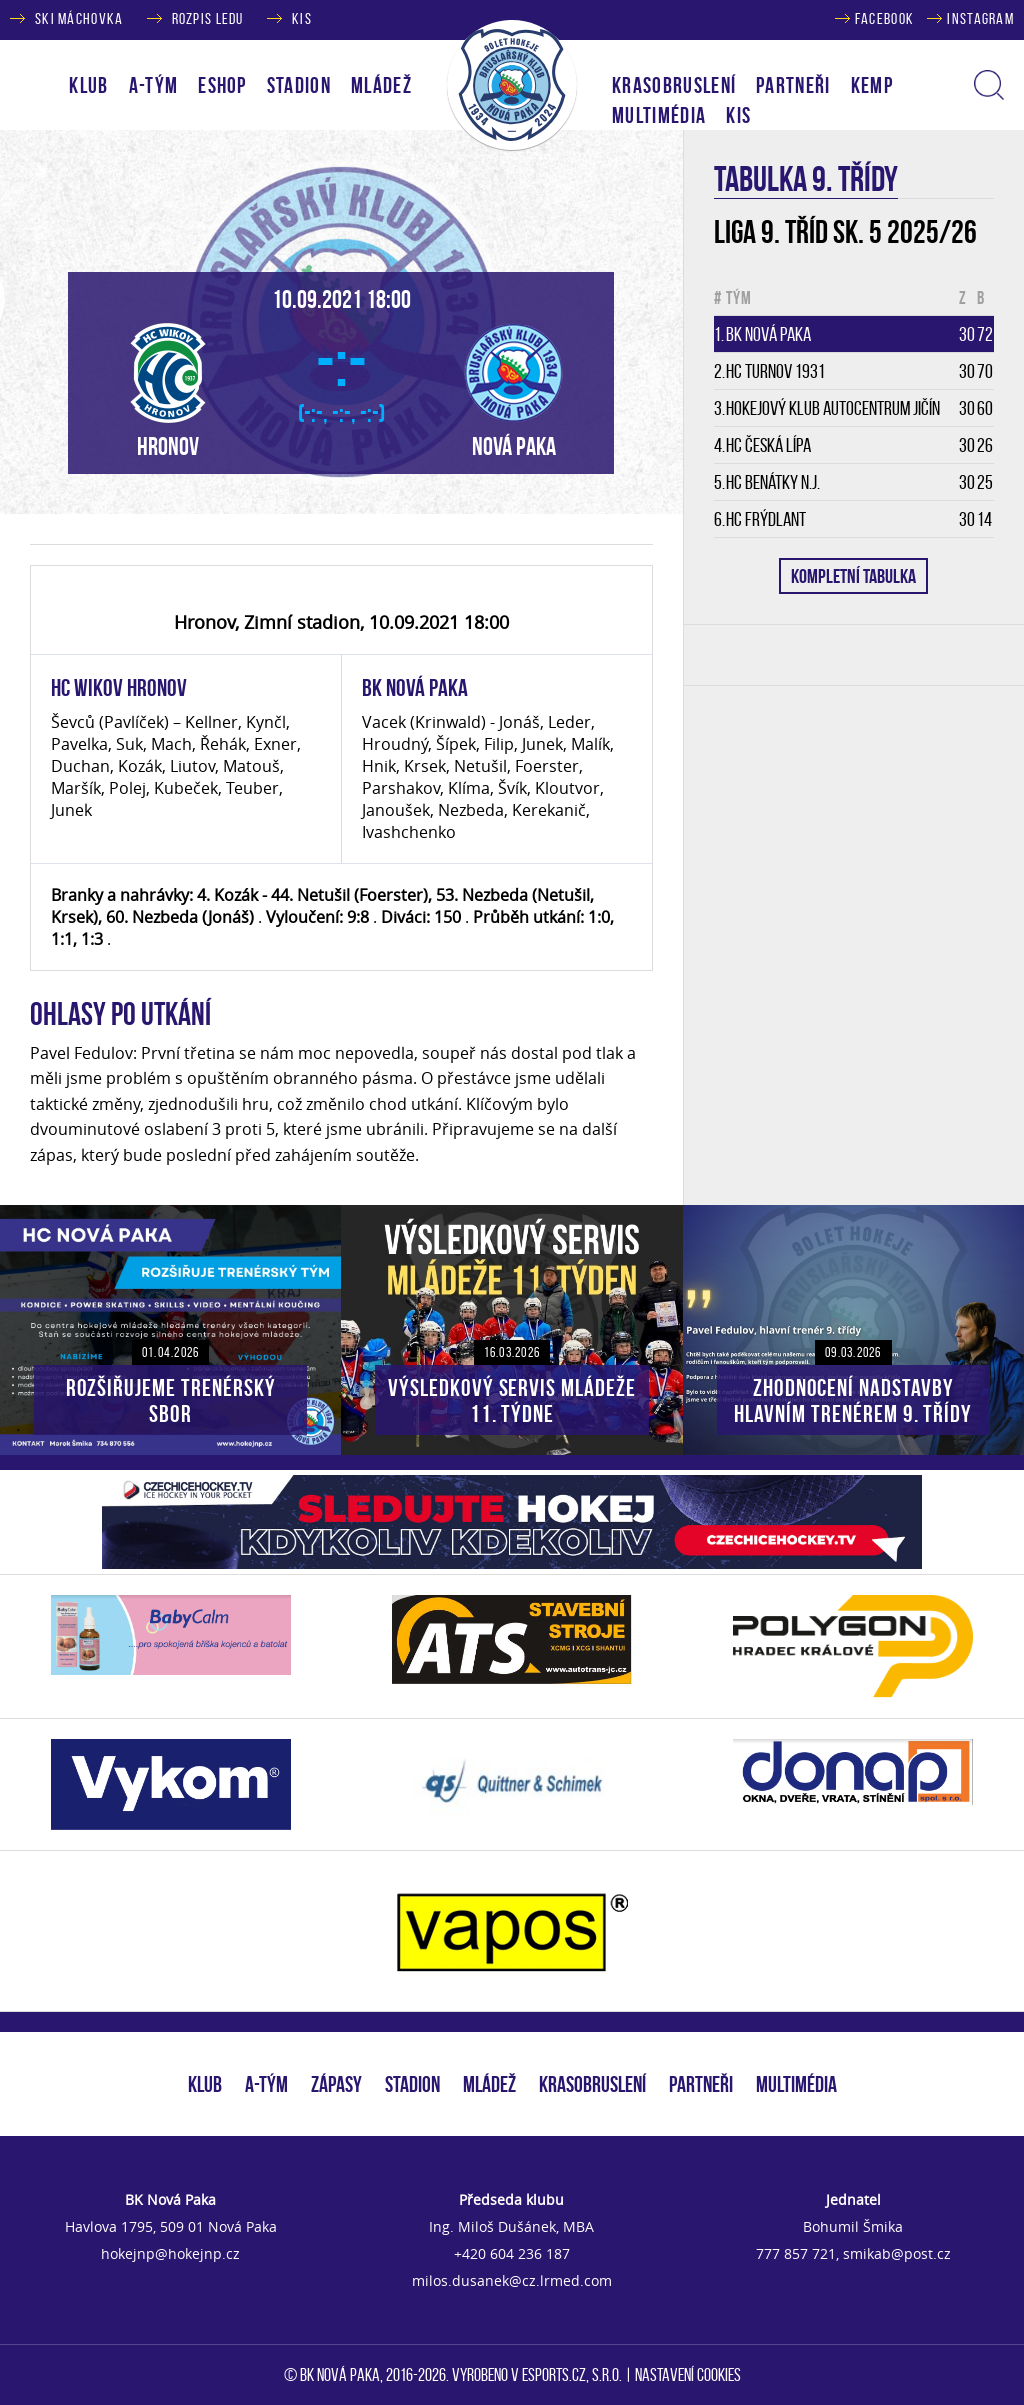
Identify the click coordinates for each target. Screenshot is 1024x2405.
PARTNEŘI (793, 85)
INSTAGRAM (980, 18)
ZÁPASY (336, 2084)
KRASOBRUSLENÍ (674, 85)
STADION (412, 2084)
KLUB (205, 2084)
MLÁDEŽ (489, 2084)
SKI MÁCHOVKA (79, 18)
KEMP (872, 85)
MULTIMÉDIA (796, 2084)
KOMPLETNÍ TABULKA (853, 576)
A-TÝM (266, 2084)
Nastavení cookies (688, 2375)
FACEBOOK (884, 18)
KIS (302, 18)
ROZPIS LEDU (208, 18)
